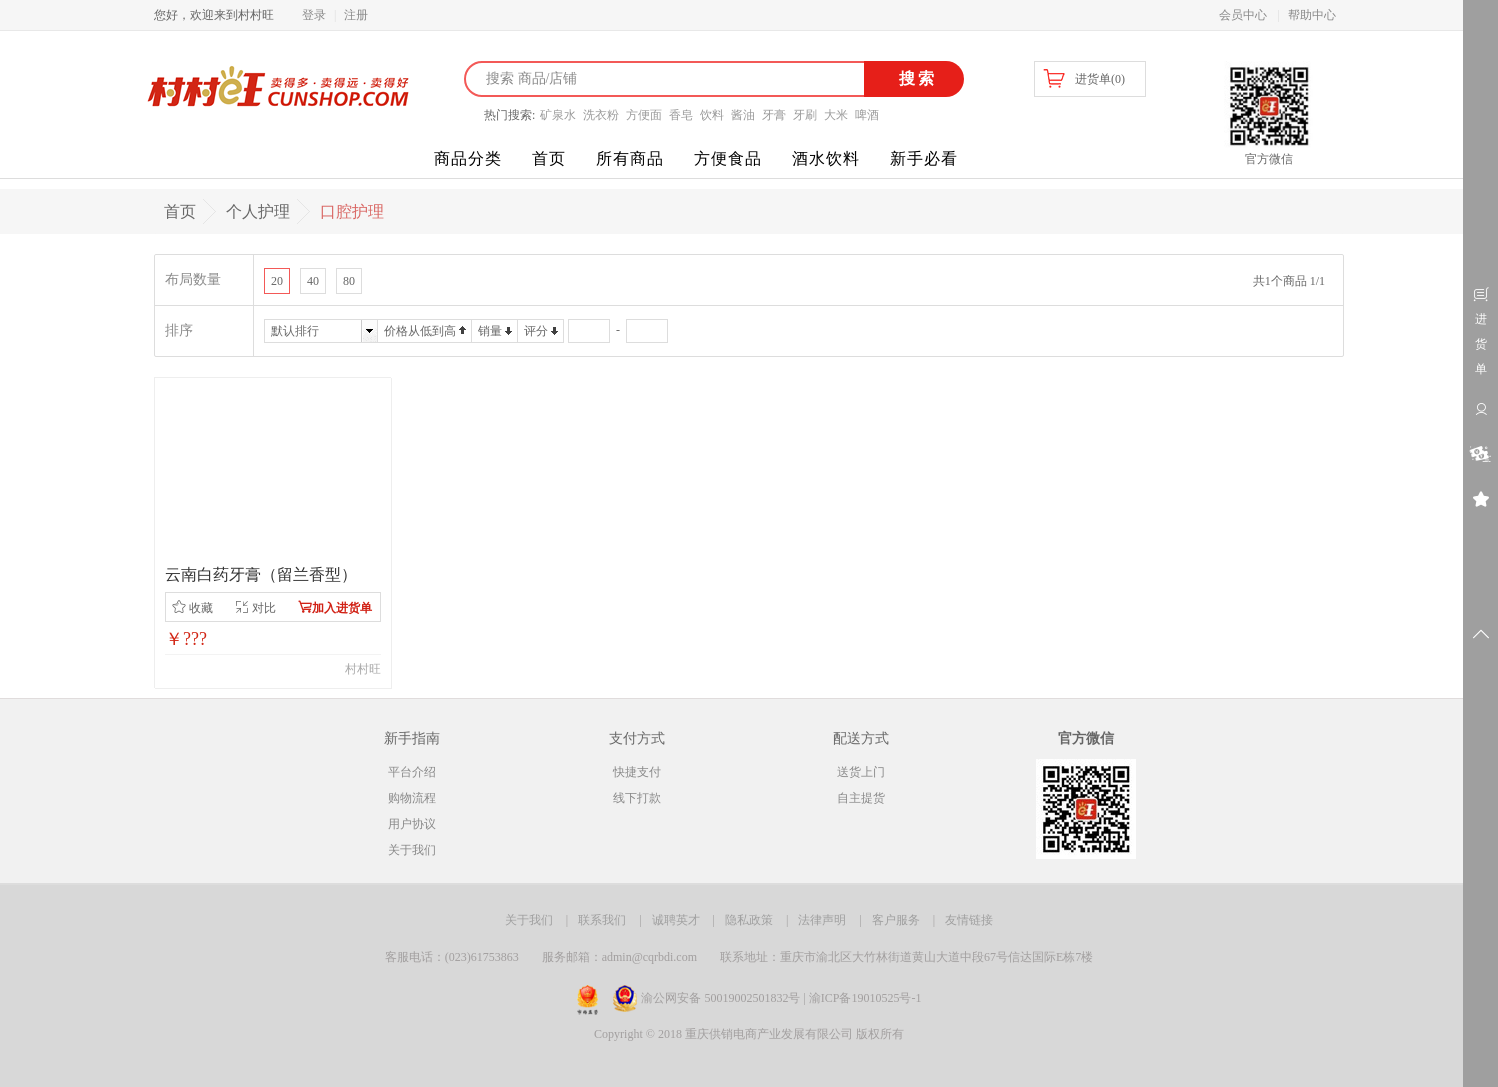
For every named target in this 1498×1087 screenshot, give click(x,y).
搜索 (914, 78)
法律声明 (822, 920)
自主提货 (861, 798)
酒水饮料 (826, 158)
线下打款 (637, 798)
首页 (549, 158)
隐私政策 (749, 920)
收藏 (192, 607)
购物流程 (412, 798)
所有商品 (630, 158)
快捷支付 (637, 772)
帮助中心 (1312, 15)
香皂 (681, 115)
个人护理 (258, 211)
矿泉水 (558, 115)
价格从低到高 (420, 331)
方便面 (644, 115)
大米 (836, 115)
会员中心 (1243, 15)
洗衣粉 (601, 115)
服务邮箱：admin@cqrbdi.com (619, 957)
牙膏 (774, 115)
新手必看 (924, 158)
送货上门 (861, 772)
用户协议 (412, 824)
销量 (490, 331)
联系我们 (602, 920)
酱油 (743, 115)
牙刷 (805, 115)
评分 (536, 331)
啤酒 (867, 115)
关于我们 (412, 850)
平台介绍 (412, 772)
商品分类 (468, 158)
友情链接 (969, 920)
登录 (314, 15)
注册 (356, 15)
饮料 (712, 115)
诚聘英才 (676, 920)
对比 (255, 607)
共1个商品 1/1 (1289, 281)
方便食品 (728, 158)
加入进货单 (335, 607)
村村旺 (363, 669)
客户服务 (896, 920)
